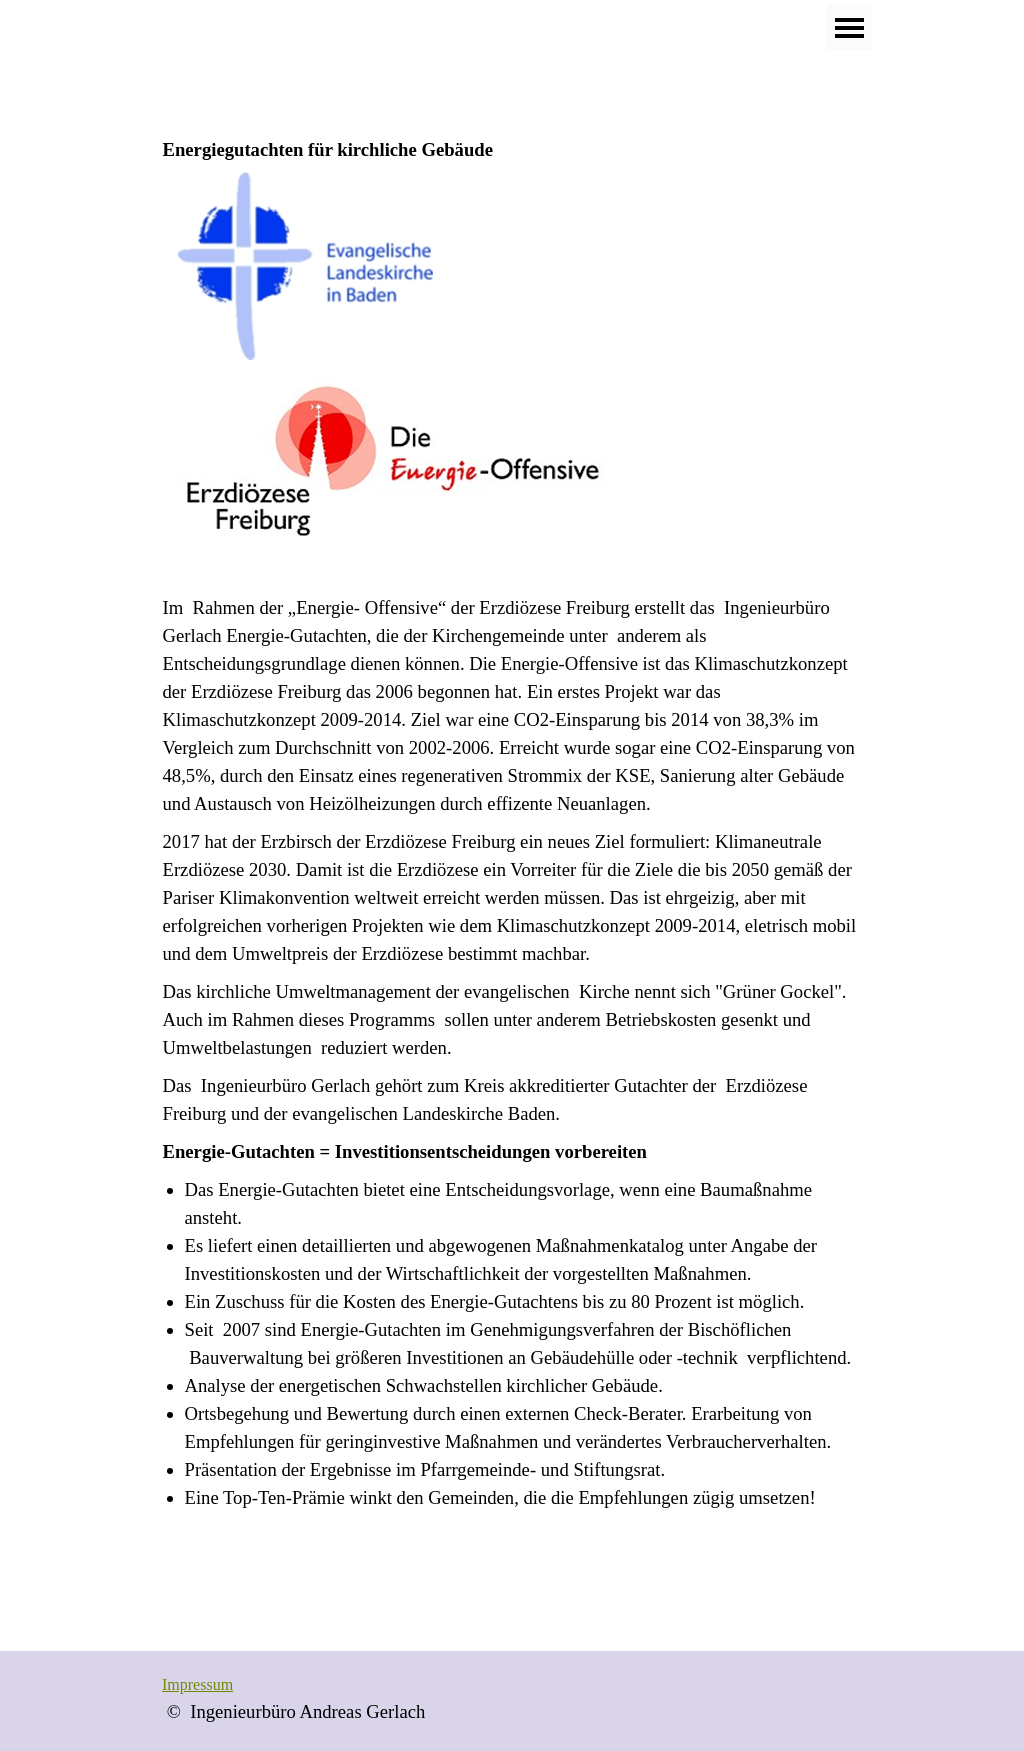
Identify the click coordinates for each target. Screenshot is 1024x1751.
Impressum (197, 1684)
